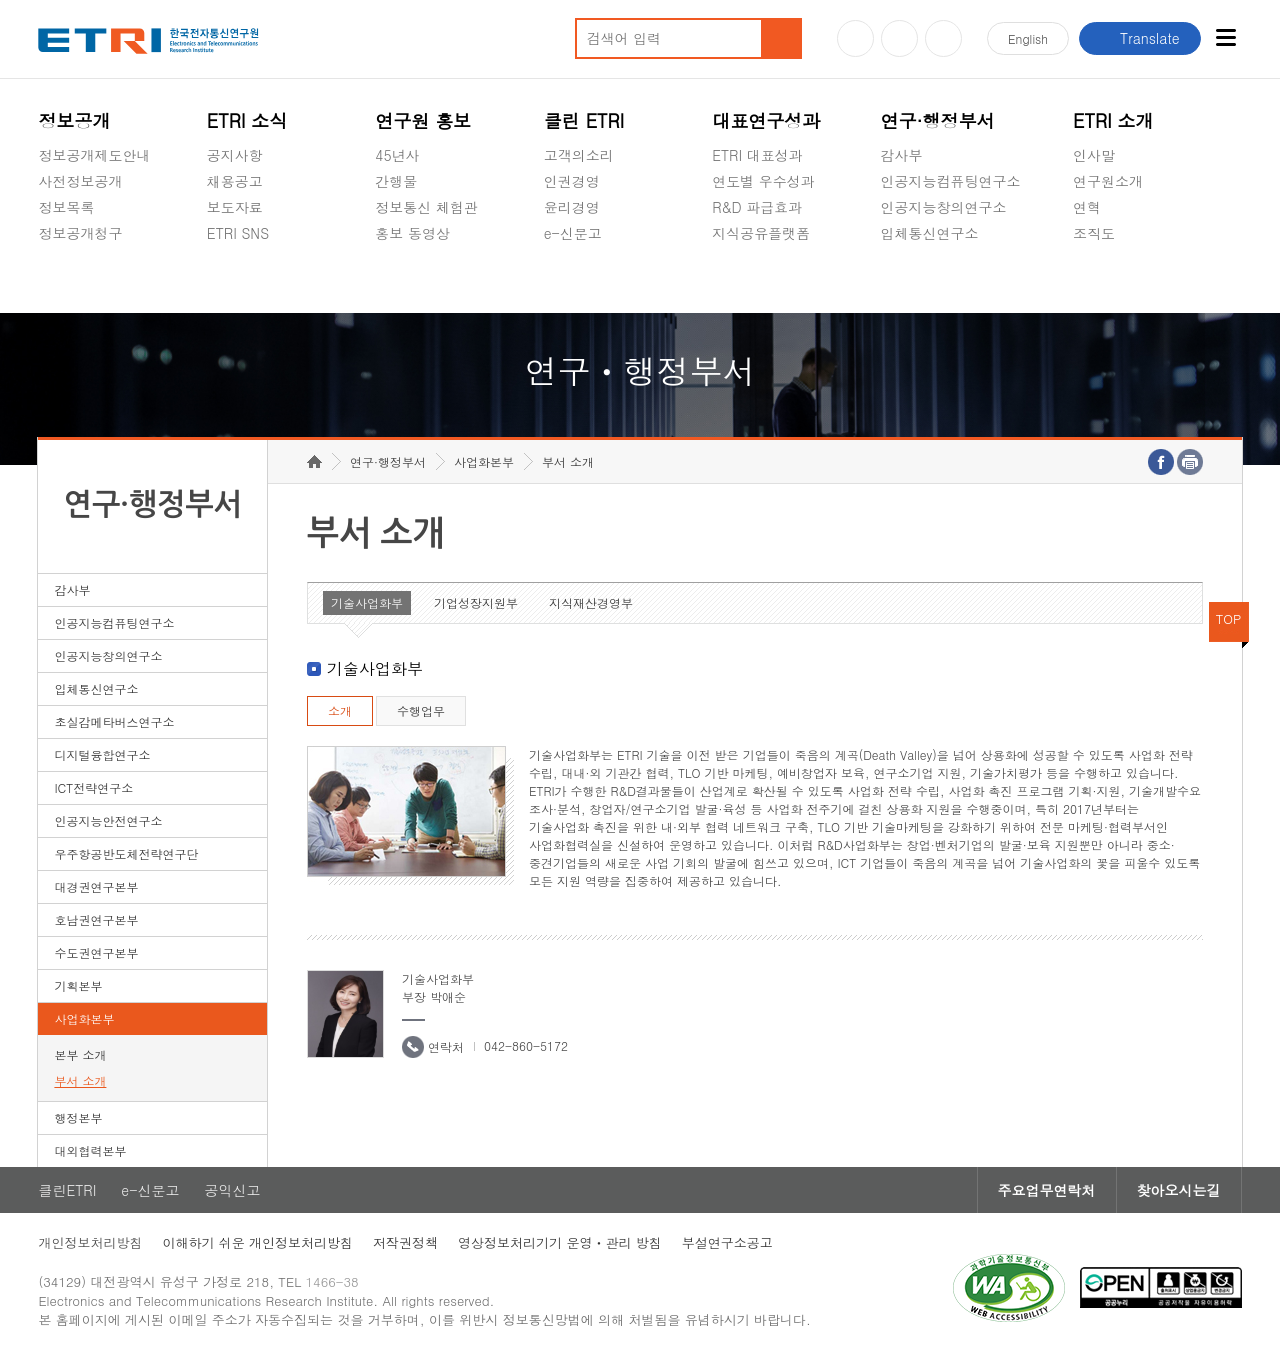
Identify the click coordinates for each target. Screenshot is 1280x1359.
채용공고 (235, 181)
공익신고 (572, 280)
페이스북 (943, 38)
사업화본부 (84, 1018)
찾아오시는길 (1179, 1190)
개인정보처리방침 (90, 1242)
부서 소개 (80, 1080)
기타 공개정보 (1117, 280)
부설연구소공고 (727, 1242)
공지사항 (235, 155)
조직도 (1094, 233)
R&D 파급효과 (757, 207)
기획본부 (78, 985)
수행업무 (421, 710)
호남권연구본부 (96, 919)
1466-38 (332, 1281)
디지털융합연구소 (102, 754)
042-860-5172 (526, 1045)
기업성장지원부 (476, 602)
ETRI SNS (238, 233)
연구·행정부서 (938, 120)
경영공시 (66, 280)
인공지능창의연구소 (944, 207)
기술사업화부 (367, 602)
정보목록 (66, 207)
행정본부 (78, 1117)
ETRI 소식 (247, 120)
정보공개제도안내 (94, 155)
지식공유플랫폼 (761, 233)
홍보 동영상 (412, 233)
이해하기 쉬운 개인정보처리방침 (257, 1242)
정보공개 (74, 120)
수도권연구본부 (96, 952)
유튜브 (855, 38)
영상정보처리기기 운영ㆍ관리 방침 (560, 1242)
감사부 (902, 155)
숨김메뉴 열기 (48, 257)
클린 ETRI (584, 120)
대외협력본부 (90, 1150)
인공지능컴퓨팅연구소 (951, 181)
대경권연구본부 (96, 886)
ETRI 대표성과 (757, 155)
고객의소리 (579, 155)
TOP (1229, 618)
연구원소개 (1108, 181)
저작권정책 (405, 1242)
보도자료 (235, 207)
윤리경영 (572, 207)
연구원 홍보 (423, 120)
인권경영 (572, 181)
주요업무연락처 (1047, 1190)
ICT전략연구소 (93, 787)
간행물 (396, 181)
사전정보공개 (80, 181)
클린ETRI (67, 1190)
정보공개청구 (80, 233)
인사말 (1094, 155)
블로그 (899, 38)
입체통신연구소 (930, 233)
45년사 (397, 155)
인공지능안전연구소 (108, 820)
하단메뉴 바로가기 (0, 0)
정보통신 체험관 (426, 207)
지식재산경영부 (591, 602)
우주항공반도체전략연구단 (126, 853)
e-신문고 (573, 233)
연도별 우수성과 (763, 181)
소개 (340, 710)
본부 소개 (80, 1054)
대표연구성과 (766, 120)
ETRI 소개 (1113, 120)
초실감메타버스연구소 (951, 280)
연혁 (1087, 207)
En (1028, 38)
